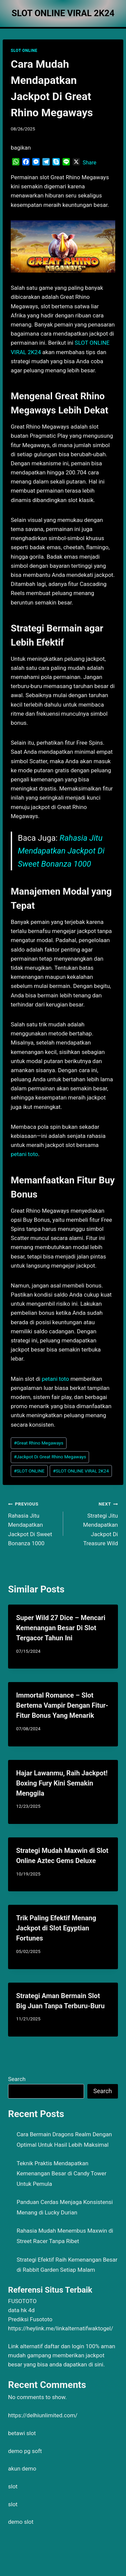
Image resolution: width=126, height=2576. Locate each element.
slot (12, 2486)
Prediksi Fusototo (30, 2319)
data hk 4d (21, 2310)
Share (89, 162)
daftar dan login (64, 2346)
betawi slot (22, 2433)
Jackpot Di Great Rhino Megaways (50, 1456)
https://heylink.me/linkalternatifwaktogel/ (60, 2328)
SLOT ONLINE (24, 50)
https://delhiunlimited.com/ (43, 2415)
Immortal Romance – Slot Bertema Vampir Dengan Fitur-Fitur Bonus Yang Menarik (62, 1705)
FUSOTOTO (22, 2301)
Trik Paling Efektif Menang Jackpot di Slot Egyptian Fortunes (56, 1928)
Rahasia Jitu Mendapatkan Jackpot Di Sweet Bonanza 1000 (61, 851)
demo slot (21, 2521)
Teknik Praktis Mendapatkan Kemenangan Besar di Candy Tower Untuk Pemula (62, 2173)
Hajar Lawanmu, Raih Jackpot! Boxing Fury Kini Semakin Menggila (62, 1783)
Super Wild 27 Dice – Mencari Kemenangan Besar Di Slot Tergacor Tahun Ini (60, 1628)
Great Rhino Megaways (38, 1443)
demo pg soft (25, 2451)
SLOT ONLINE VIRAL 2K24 (81, 1470)
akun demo (22, 2468)
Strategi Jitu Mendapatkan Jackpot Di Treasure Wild (93, 1522)
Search (17, 2079)
